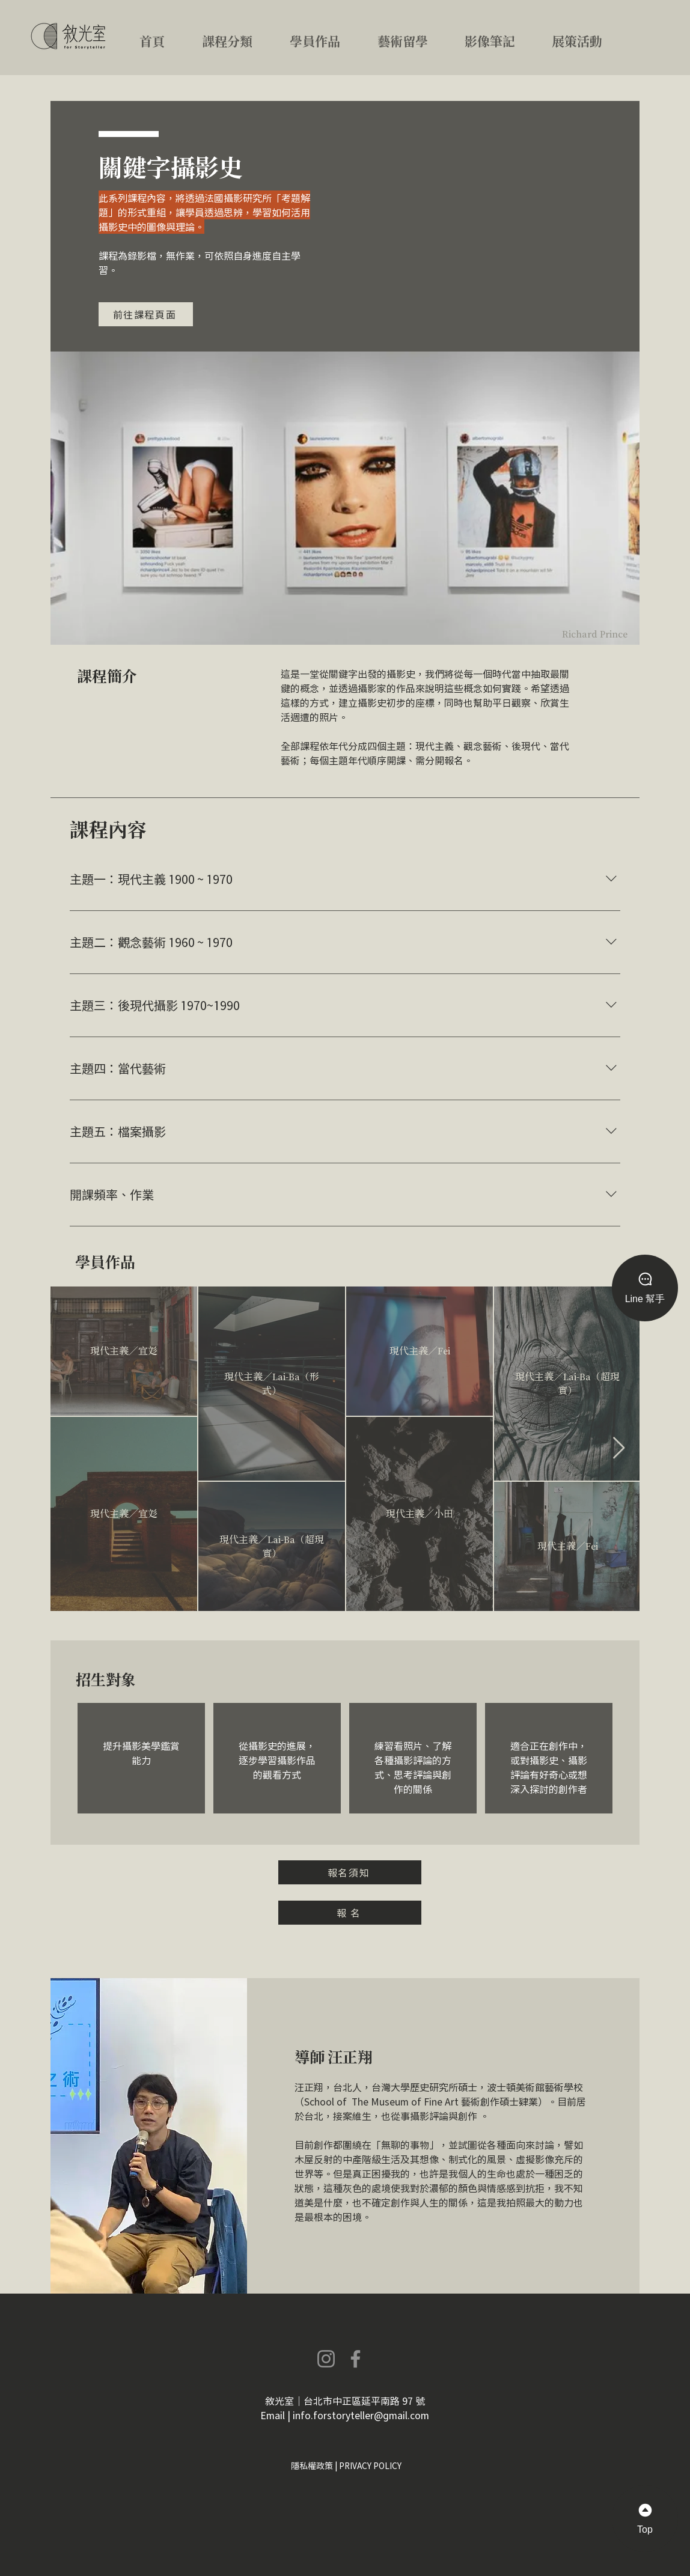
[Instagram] (326, 2358)
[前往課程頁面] (146, 314)
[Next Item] (619, 1448)
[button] (241, 36)
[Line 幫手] (645, 1288)
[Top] (645, 2518)
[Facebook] (355, 2358)
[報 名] (349, 1913)
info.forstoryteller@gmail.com (361, 2415)
